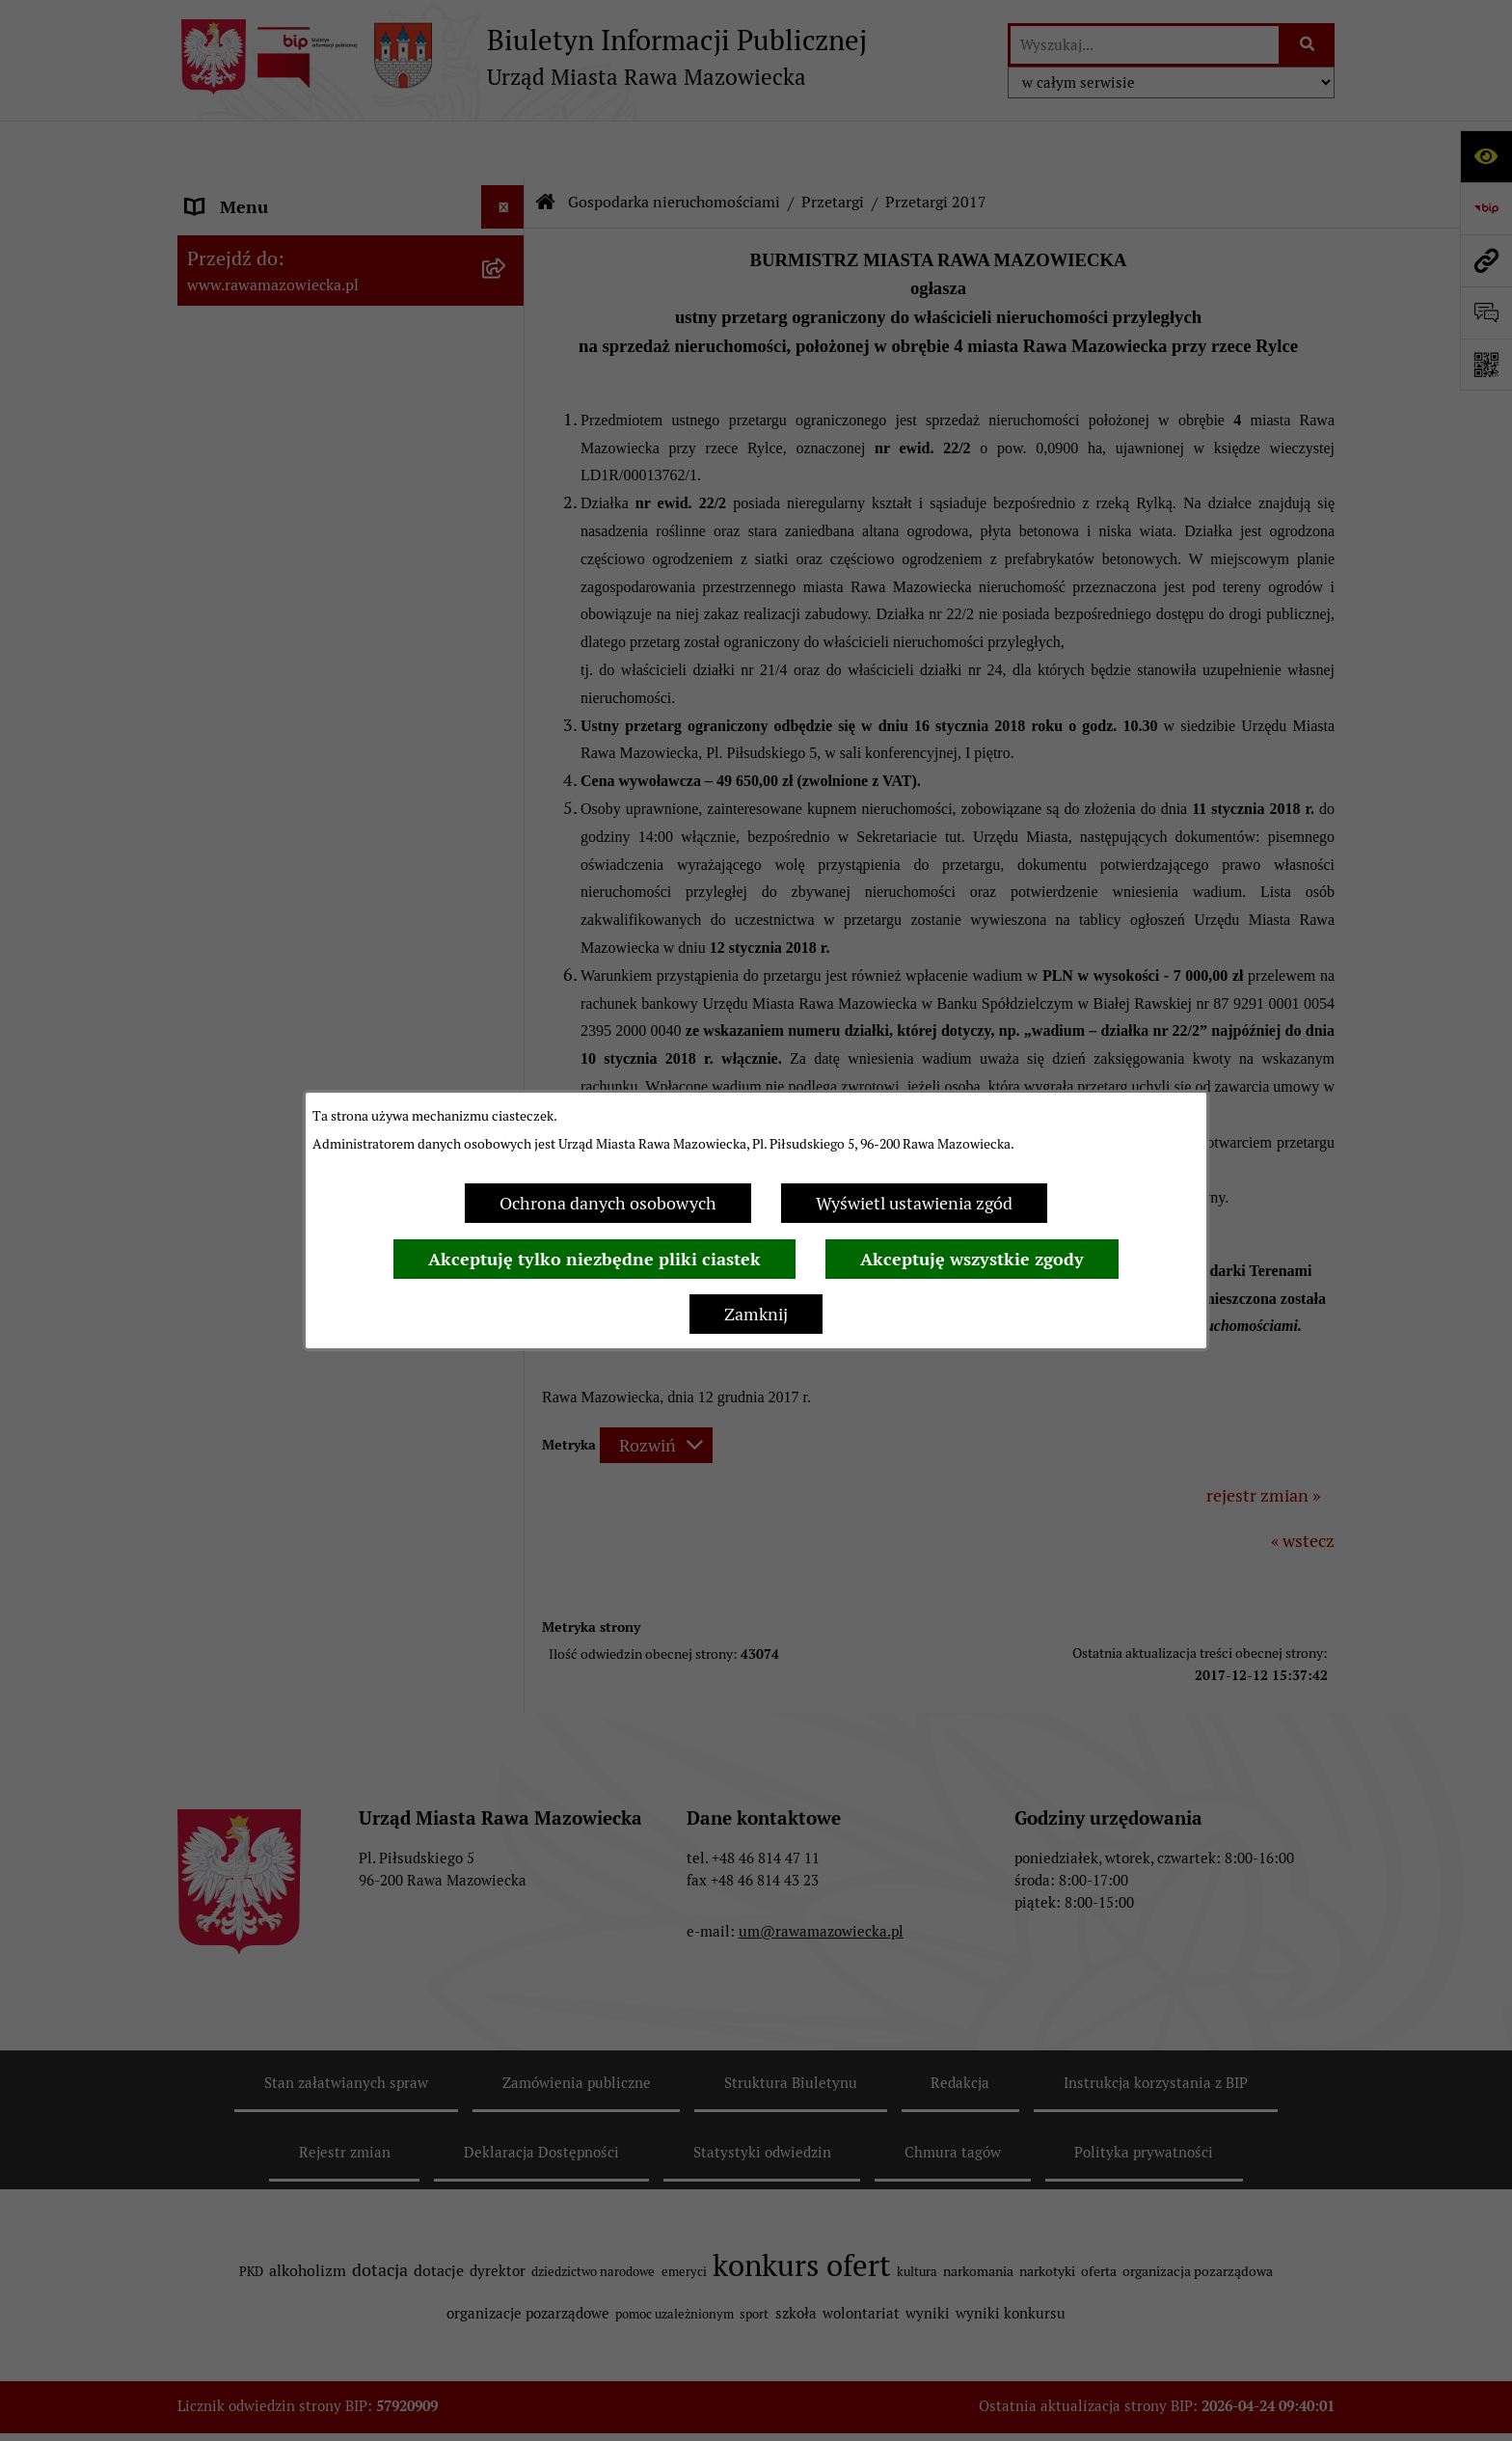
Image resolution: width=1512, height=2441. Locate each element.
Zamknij (756, 1314)
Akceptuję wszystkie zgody (972, 1259)
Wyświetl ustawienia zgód (914, 1203)
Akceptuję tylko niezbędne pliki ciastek (594, 1259)
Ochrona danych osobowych (608, 1203)
